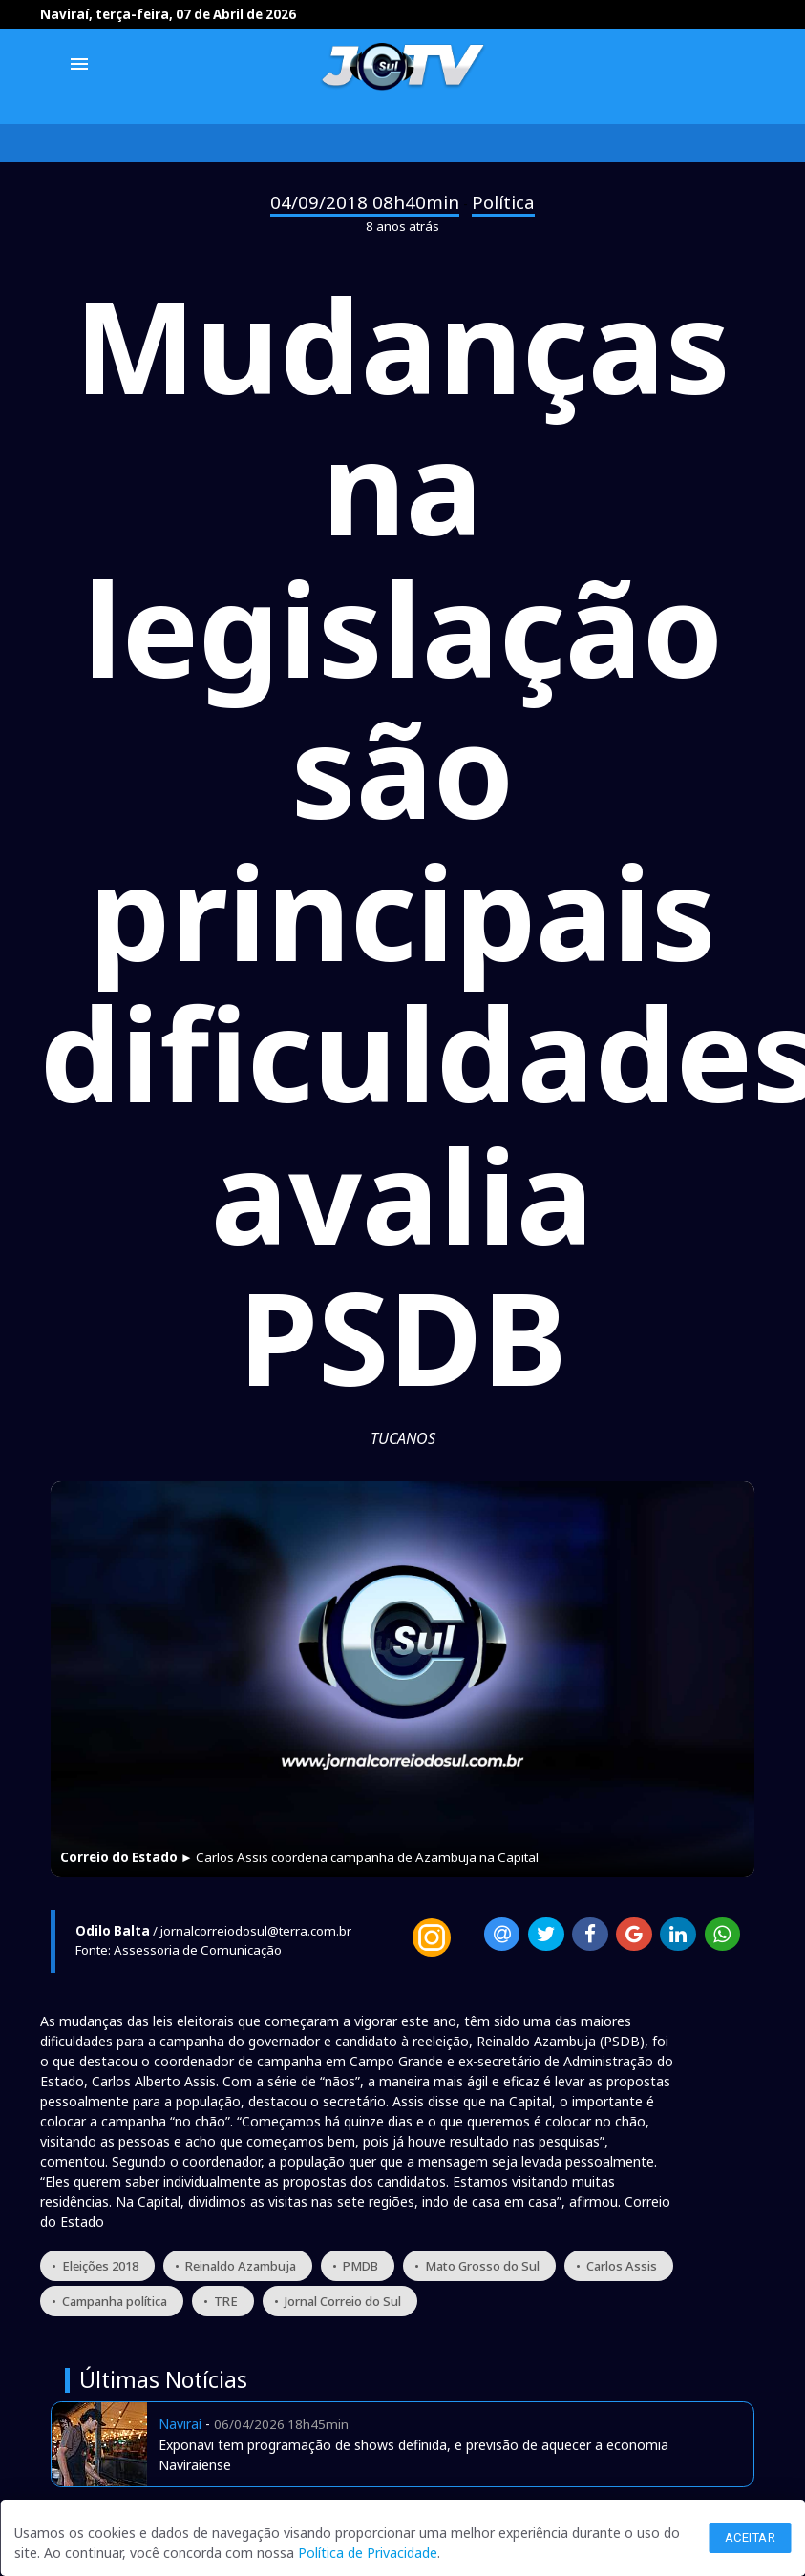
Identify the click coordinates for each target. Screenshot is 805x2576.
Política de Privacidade (367, 2553)
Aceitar (750, 2537)
